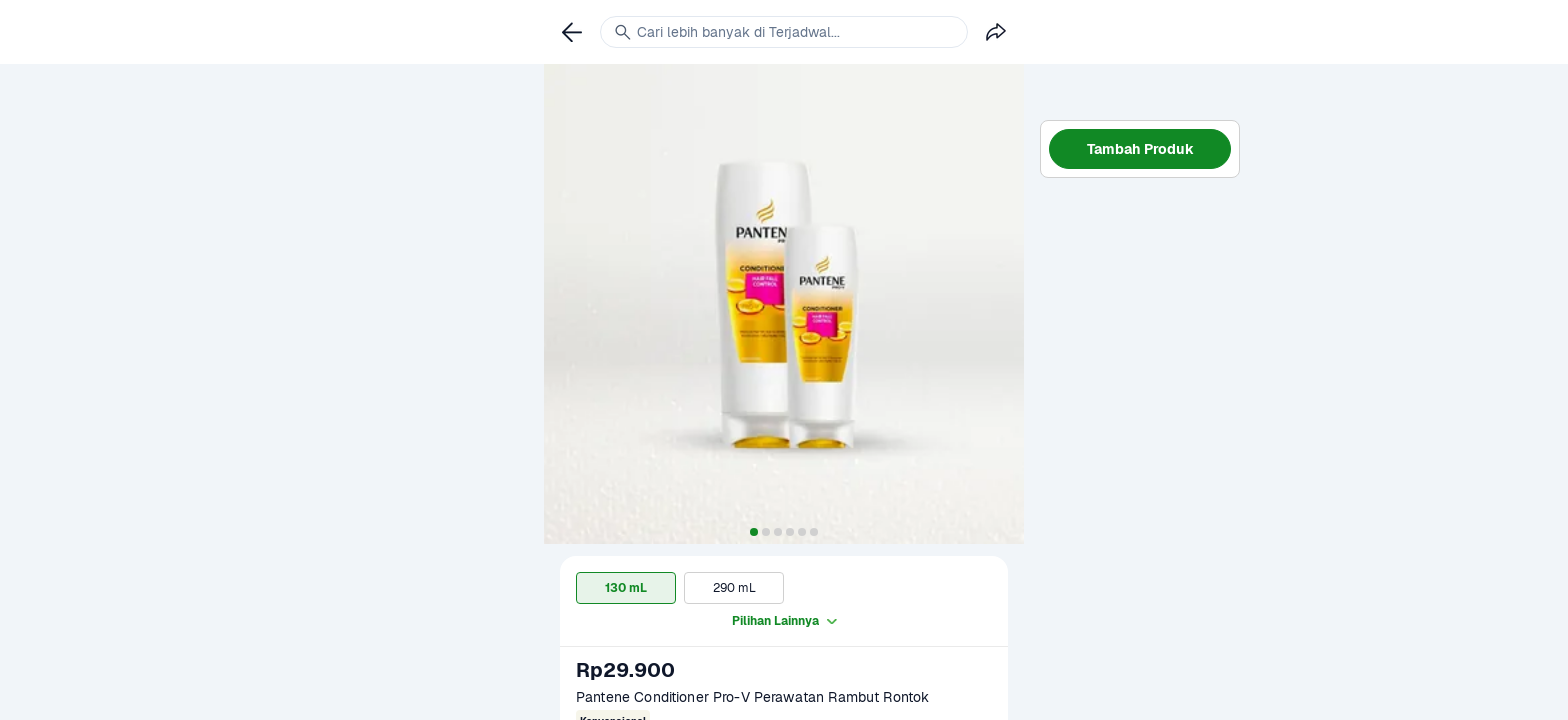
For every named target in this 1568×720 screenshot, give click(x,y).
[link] (572, 32)
